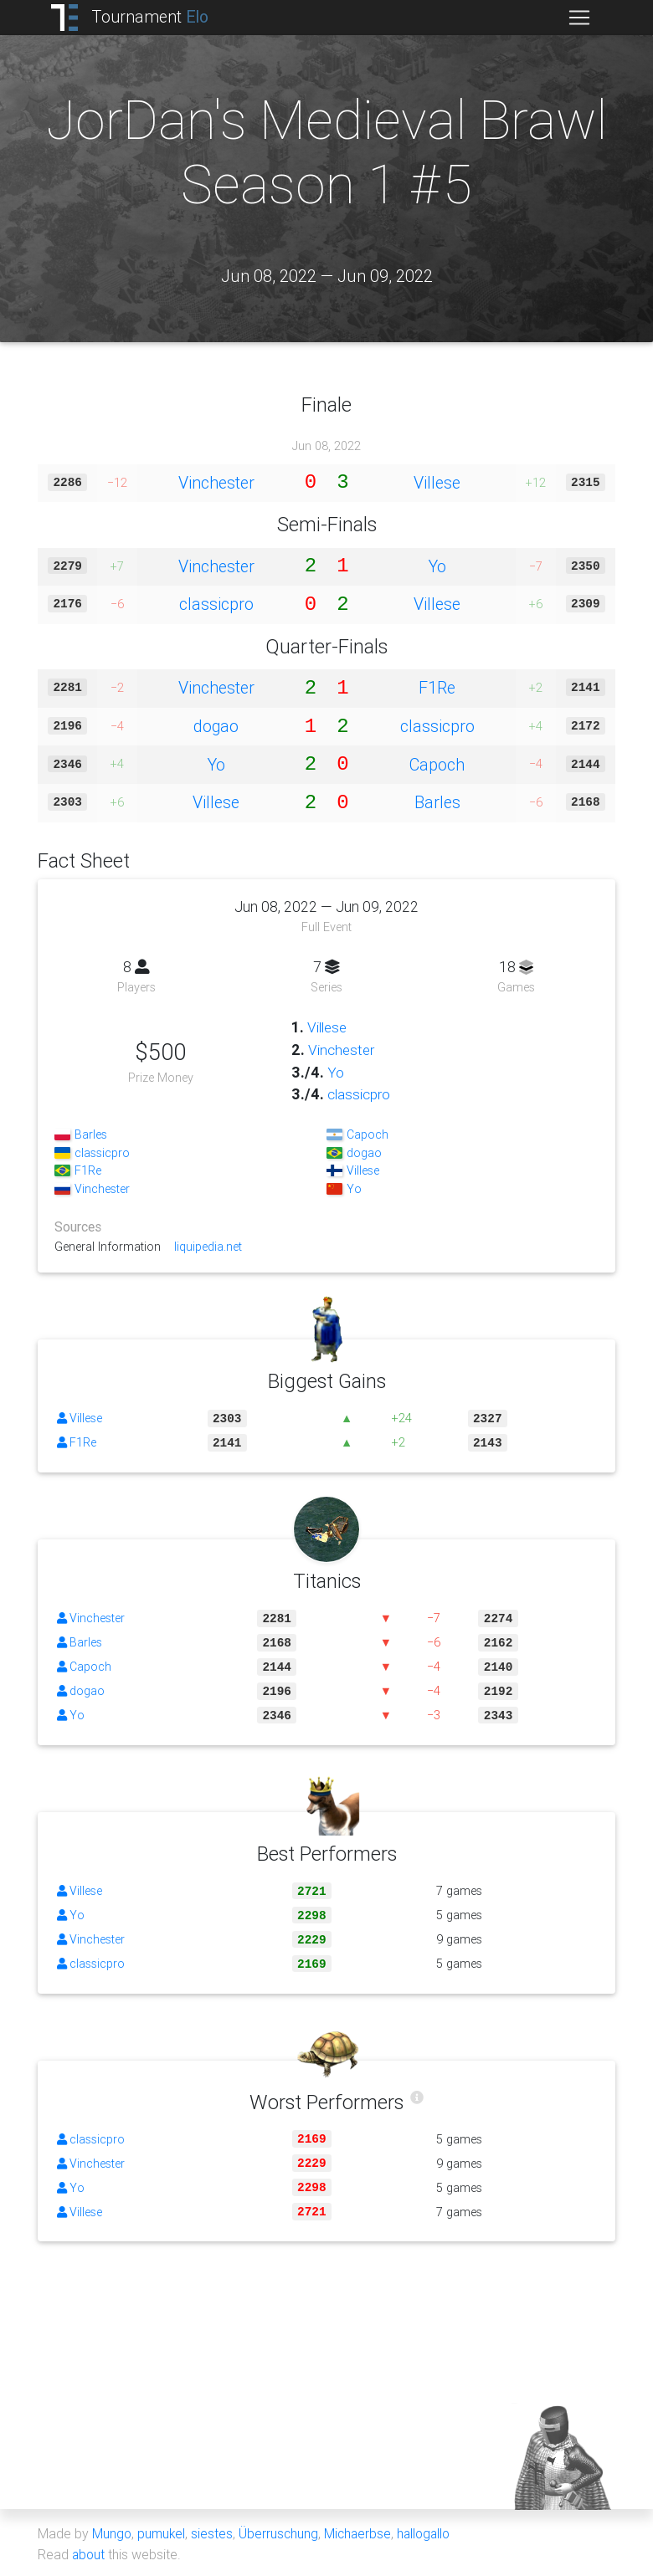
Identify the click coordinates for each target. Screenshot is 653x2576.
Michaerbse (360, 2532)
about (89, 2552)
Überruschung (280, 2532)
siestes (213, 2532)
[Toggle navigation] (579, 17)
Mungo (112, 2532)
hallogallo (429, 2532)
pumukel (162, 2532)
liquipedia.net (208, 1245)
